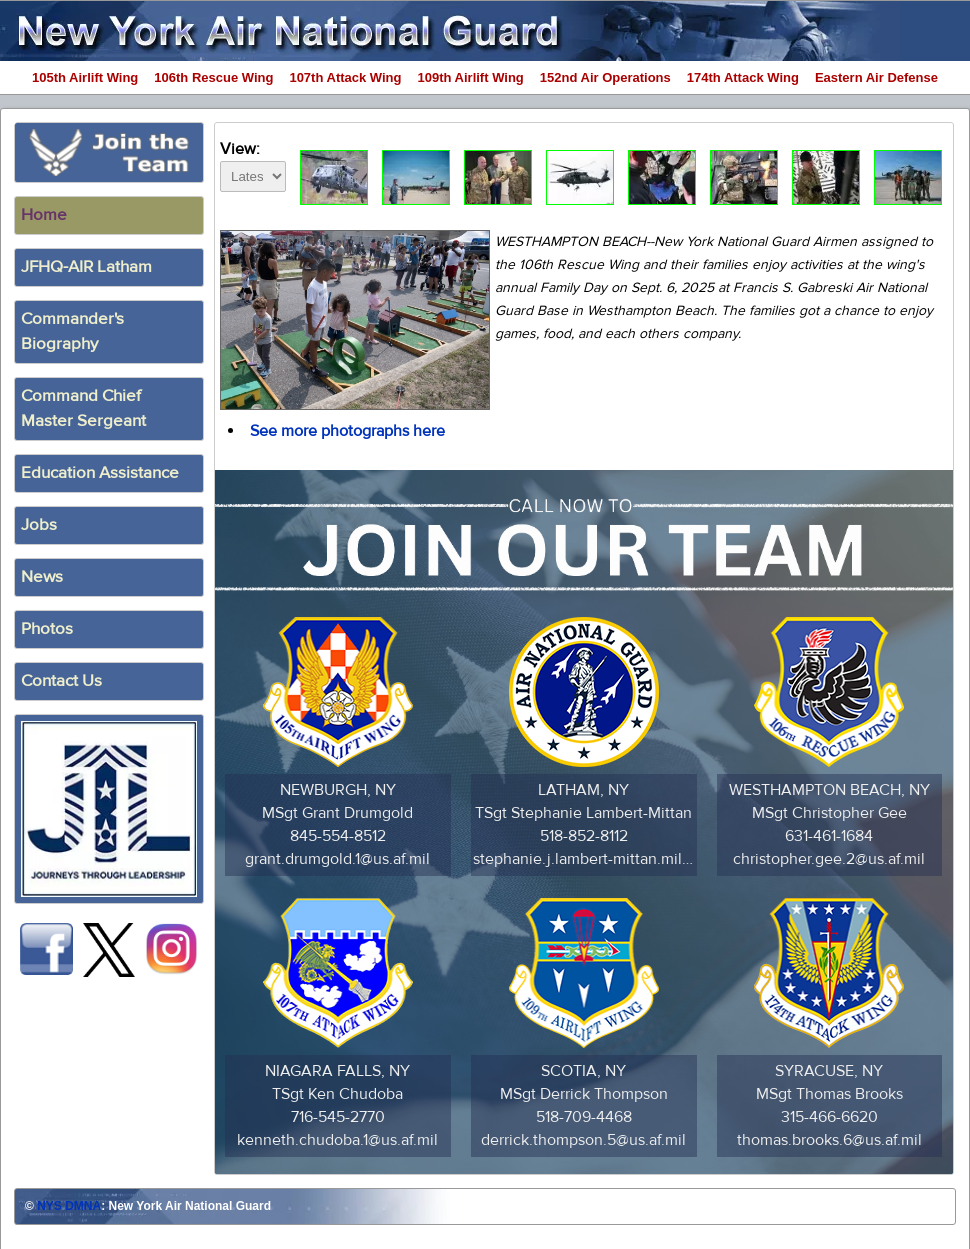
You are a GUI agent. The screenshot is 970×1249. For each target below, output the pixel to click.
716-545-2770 (338, 1117)
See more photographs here (347, 431)
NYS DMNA (69, 1206)
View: (253, 163)
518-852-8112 (584, 836)
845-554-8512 (338, 836)
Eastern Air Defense (876, 77)
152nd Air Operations (605, 77)
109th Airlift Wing (471, 77)
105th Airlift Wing (85, 77)
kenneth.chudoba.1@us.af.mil (337, 1140)
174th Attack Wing (743, 77)
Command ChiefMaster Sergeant (83, 408)
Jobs (39, 525)
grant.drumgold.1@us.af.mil (337, 859)
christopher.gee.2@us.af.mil (829, 859)
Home (44, 215)
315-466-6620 (829, 1117)
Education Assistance (100, 473)
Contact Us (61, 681)
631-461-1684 (829, 836)
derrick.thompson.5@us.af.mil (583, 1140)
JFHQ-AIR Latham (86, 267)
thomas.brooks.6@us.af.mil (829, 1140)
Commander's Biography (72, 331)
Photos (47, 629)
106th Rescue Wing (213, 77)
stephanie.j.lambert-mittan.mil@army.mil (584, 859)
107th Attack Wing (345, 77)
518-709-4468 (584, 1117)
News (42, 577)
